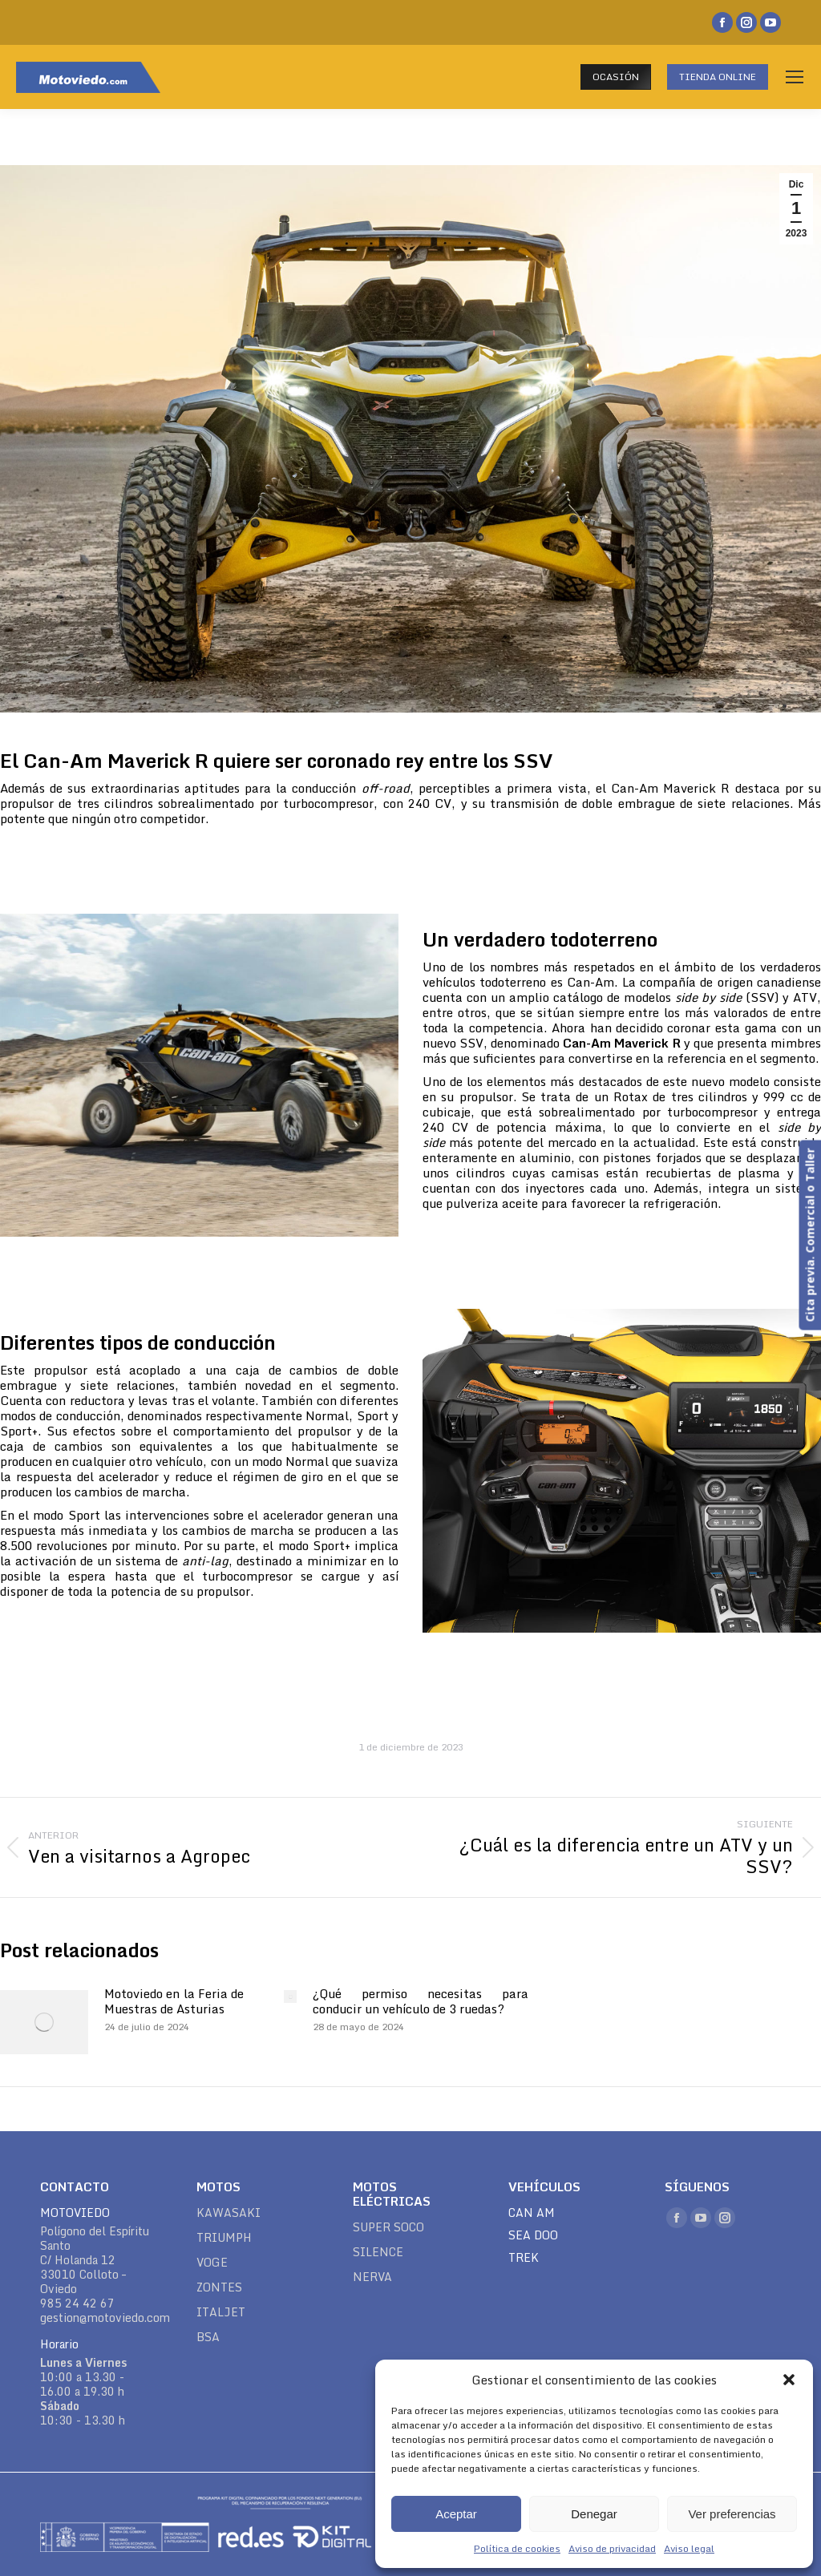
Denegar (594, 2514)
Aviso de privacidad (612, 2548)
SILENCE (378, 2252)
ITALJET (220, 2312)
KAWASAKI (228, 2213)
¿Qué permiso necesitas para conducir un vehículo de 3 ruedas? (420, 2001)
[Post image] (44, 2022)
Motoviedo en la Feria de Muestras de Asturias (174, 2001)
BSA (208, 2337)
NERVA (372, 2277)
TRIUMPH (224, 2238)
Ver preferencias (731, 2514)
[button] (789, 2380)
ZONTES (219, 2287)
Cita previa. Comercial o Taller (809, 1235)
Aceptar (456, 2514)
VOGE (212, 2262)
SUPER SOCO (388, 2227)
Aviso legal (689, 2548)
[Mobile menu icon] (794, 77)
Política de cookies (517, 2548)
